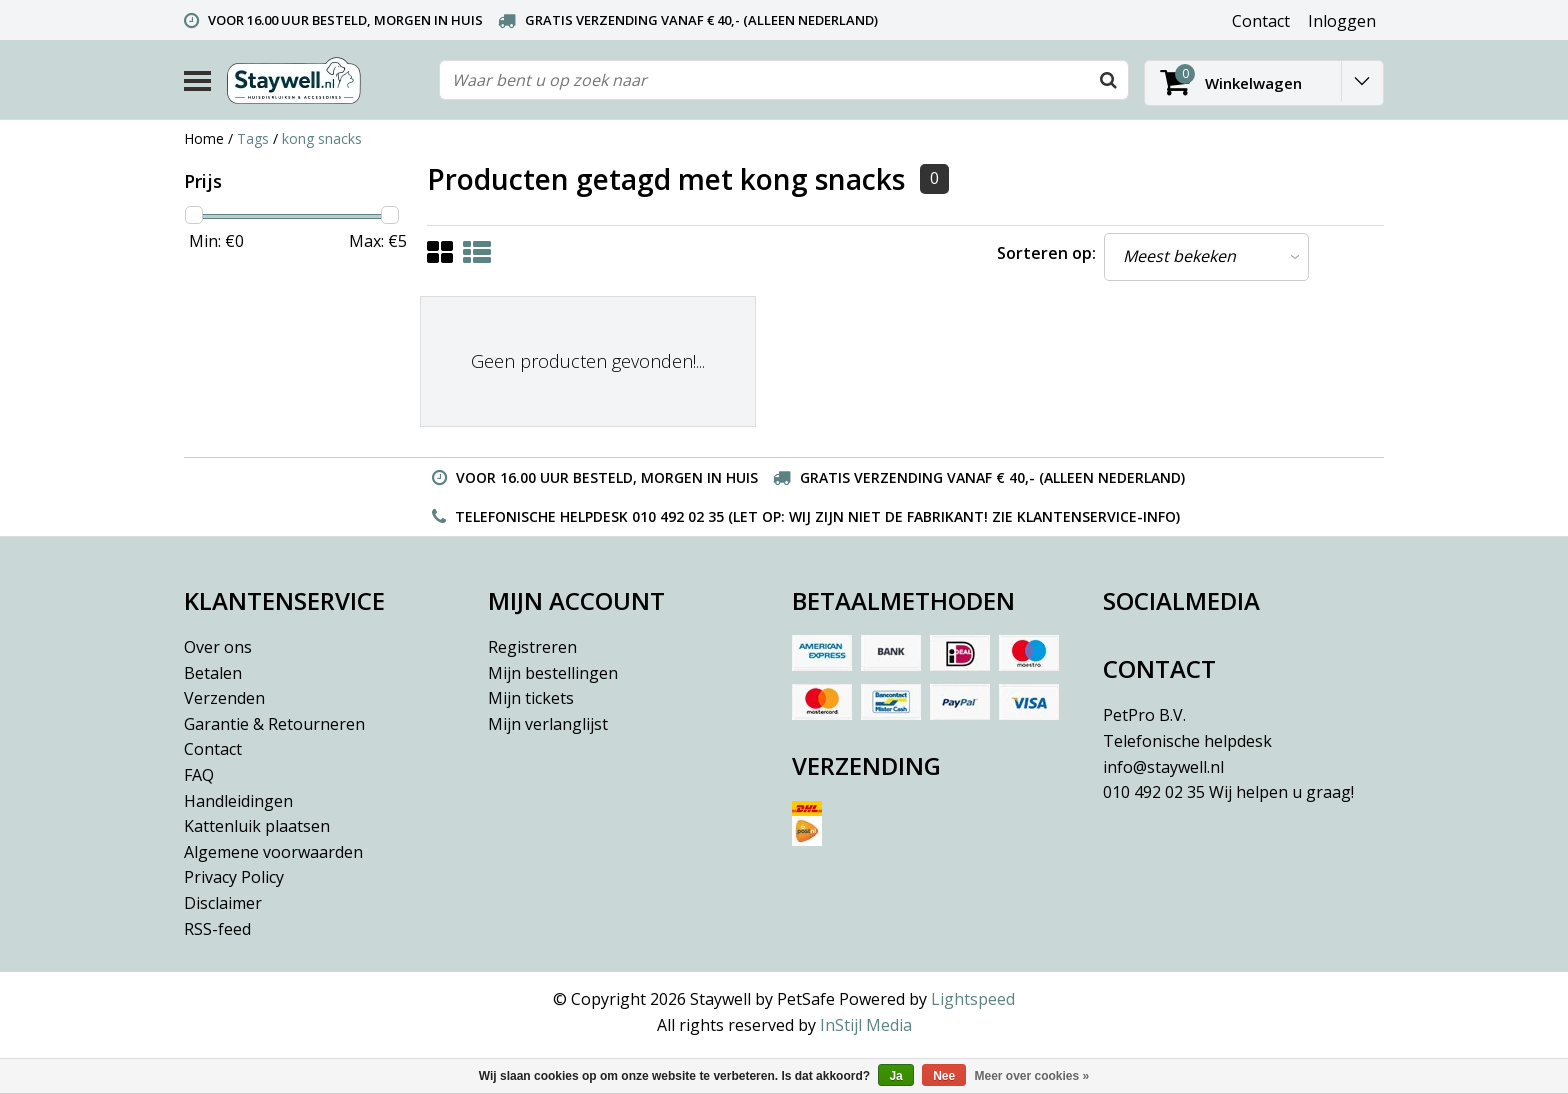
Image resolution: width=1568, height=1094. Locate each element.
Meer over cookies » (1032, 1076)
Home (204, 138)
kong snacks (322, 138)
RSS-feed (217, 929)
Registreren (532, 647)
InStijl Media (866, 1025)
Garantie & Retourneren (274, 724)
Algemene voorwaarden (273, 852)
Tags (253, 138)
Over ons (218, 647)
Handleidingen (238, 801)
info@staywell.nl (1163, 767)
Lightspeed (973, 999)
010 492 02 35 (1228, 792)
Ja (895, 1076)
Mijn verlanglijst (548, 724)
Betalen (213, 673)
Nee (944, 1076)
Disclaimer (223, 903)
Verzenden (224, 698)
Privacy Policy (234, 877)
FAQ (199, 775)
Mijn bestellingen (553, 673)
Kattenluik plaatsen (257, 826)
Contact (213, 749)
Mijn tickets (531, 698)
